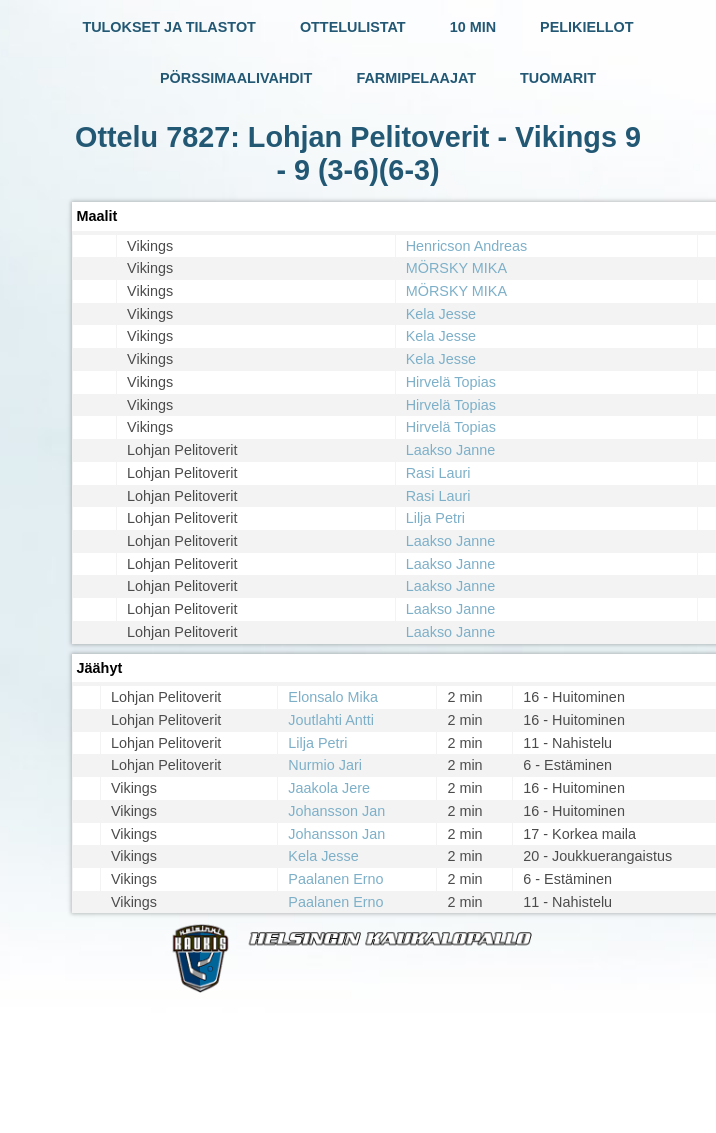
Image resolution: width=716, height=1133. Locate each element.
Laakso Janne (451, 450)
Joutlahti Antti (331, 720)
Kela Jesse (441, 314)
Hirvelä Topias (451, 382)
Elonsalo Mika (333, 697)
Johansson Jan (336, 811)
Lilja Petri (435, 518)
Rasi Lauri (438, 473)
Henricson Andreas (467, 246)
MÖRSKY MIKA (456, 268)
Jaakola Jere (329, 788)
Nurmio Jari (325, 765)
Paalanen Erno (335, 879)
